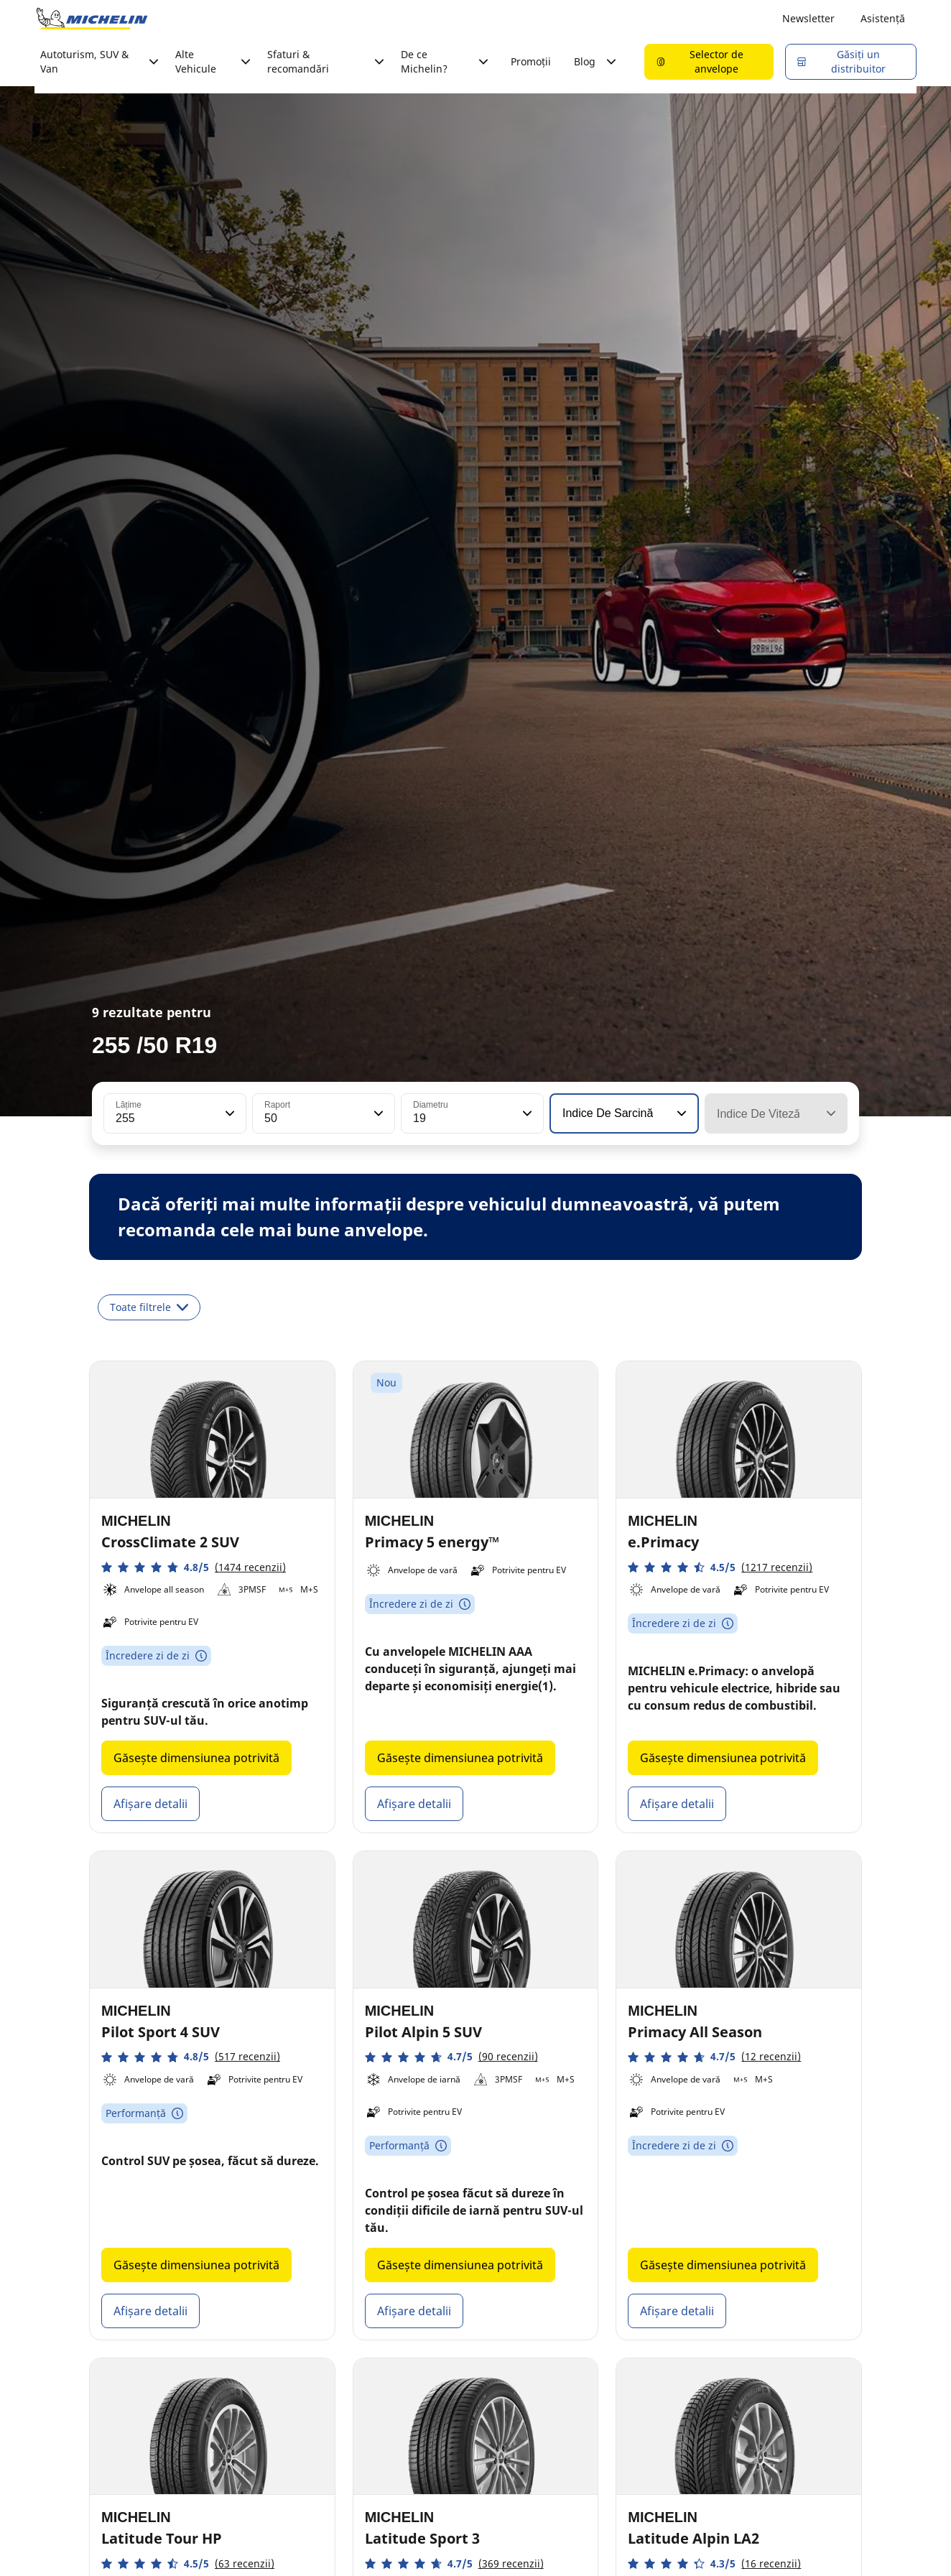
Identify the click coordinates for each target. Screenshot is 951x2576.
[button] (228, 1113)
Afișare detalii (150, 1804)
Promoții (531, 61)
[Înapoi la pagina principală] (91, 19)
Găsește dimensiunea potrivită (196, 1758)
